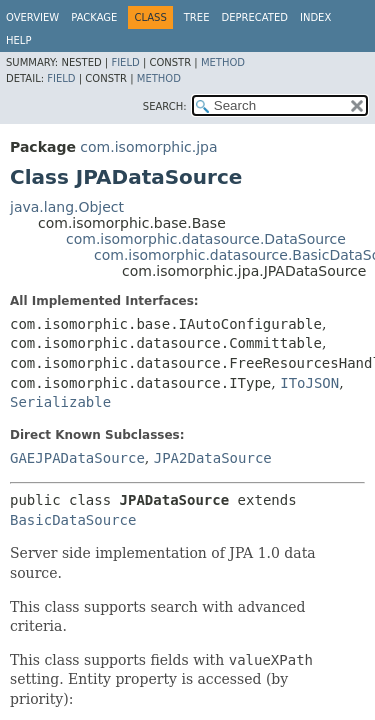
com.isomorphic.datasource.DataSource (206, 239)
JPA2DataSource (213, 458)
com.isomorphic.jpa (148, 147)
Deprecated (254, 17)
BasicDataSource (73, 520)
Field (125, 62)
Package (94, 17)
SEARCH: (165, 106)
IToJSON (309, 383)
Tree (197, 17)
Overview (32, 17)
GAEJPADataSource (77, 458)
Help (18, 40)
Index (315, 17)
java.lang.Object (67, 207)
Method (223, 62)
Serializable (60, 402)
